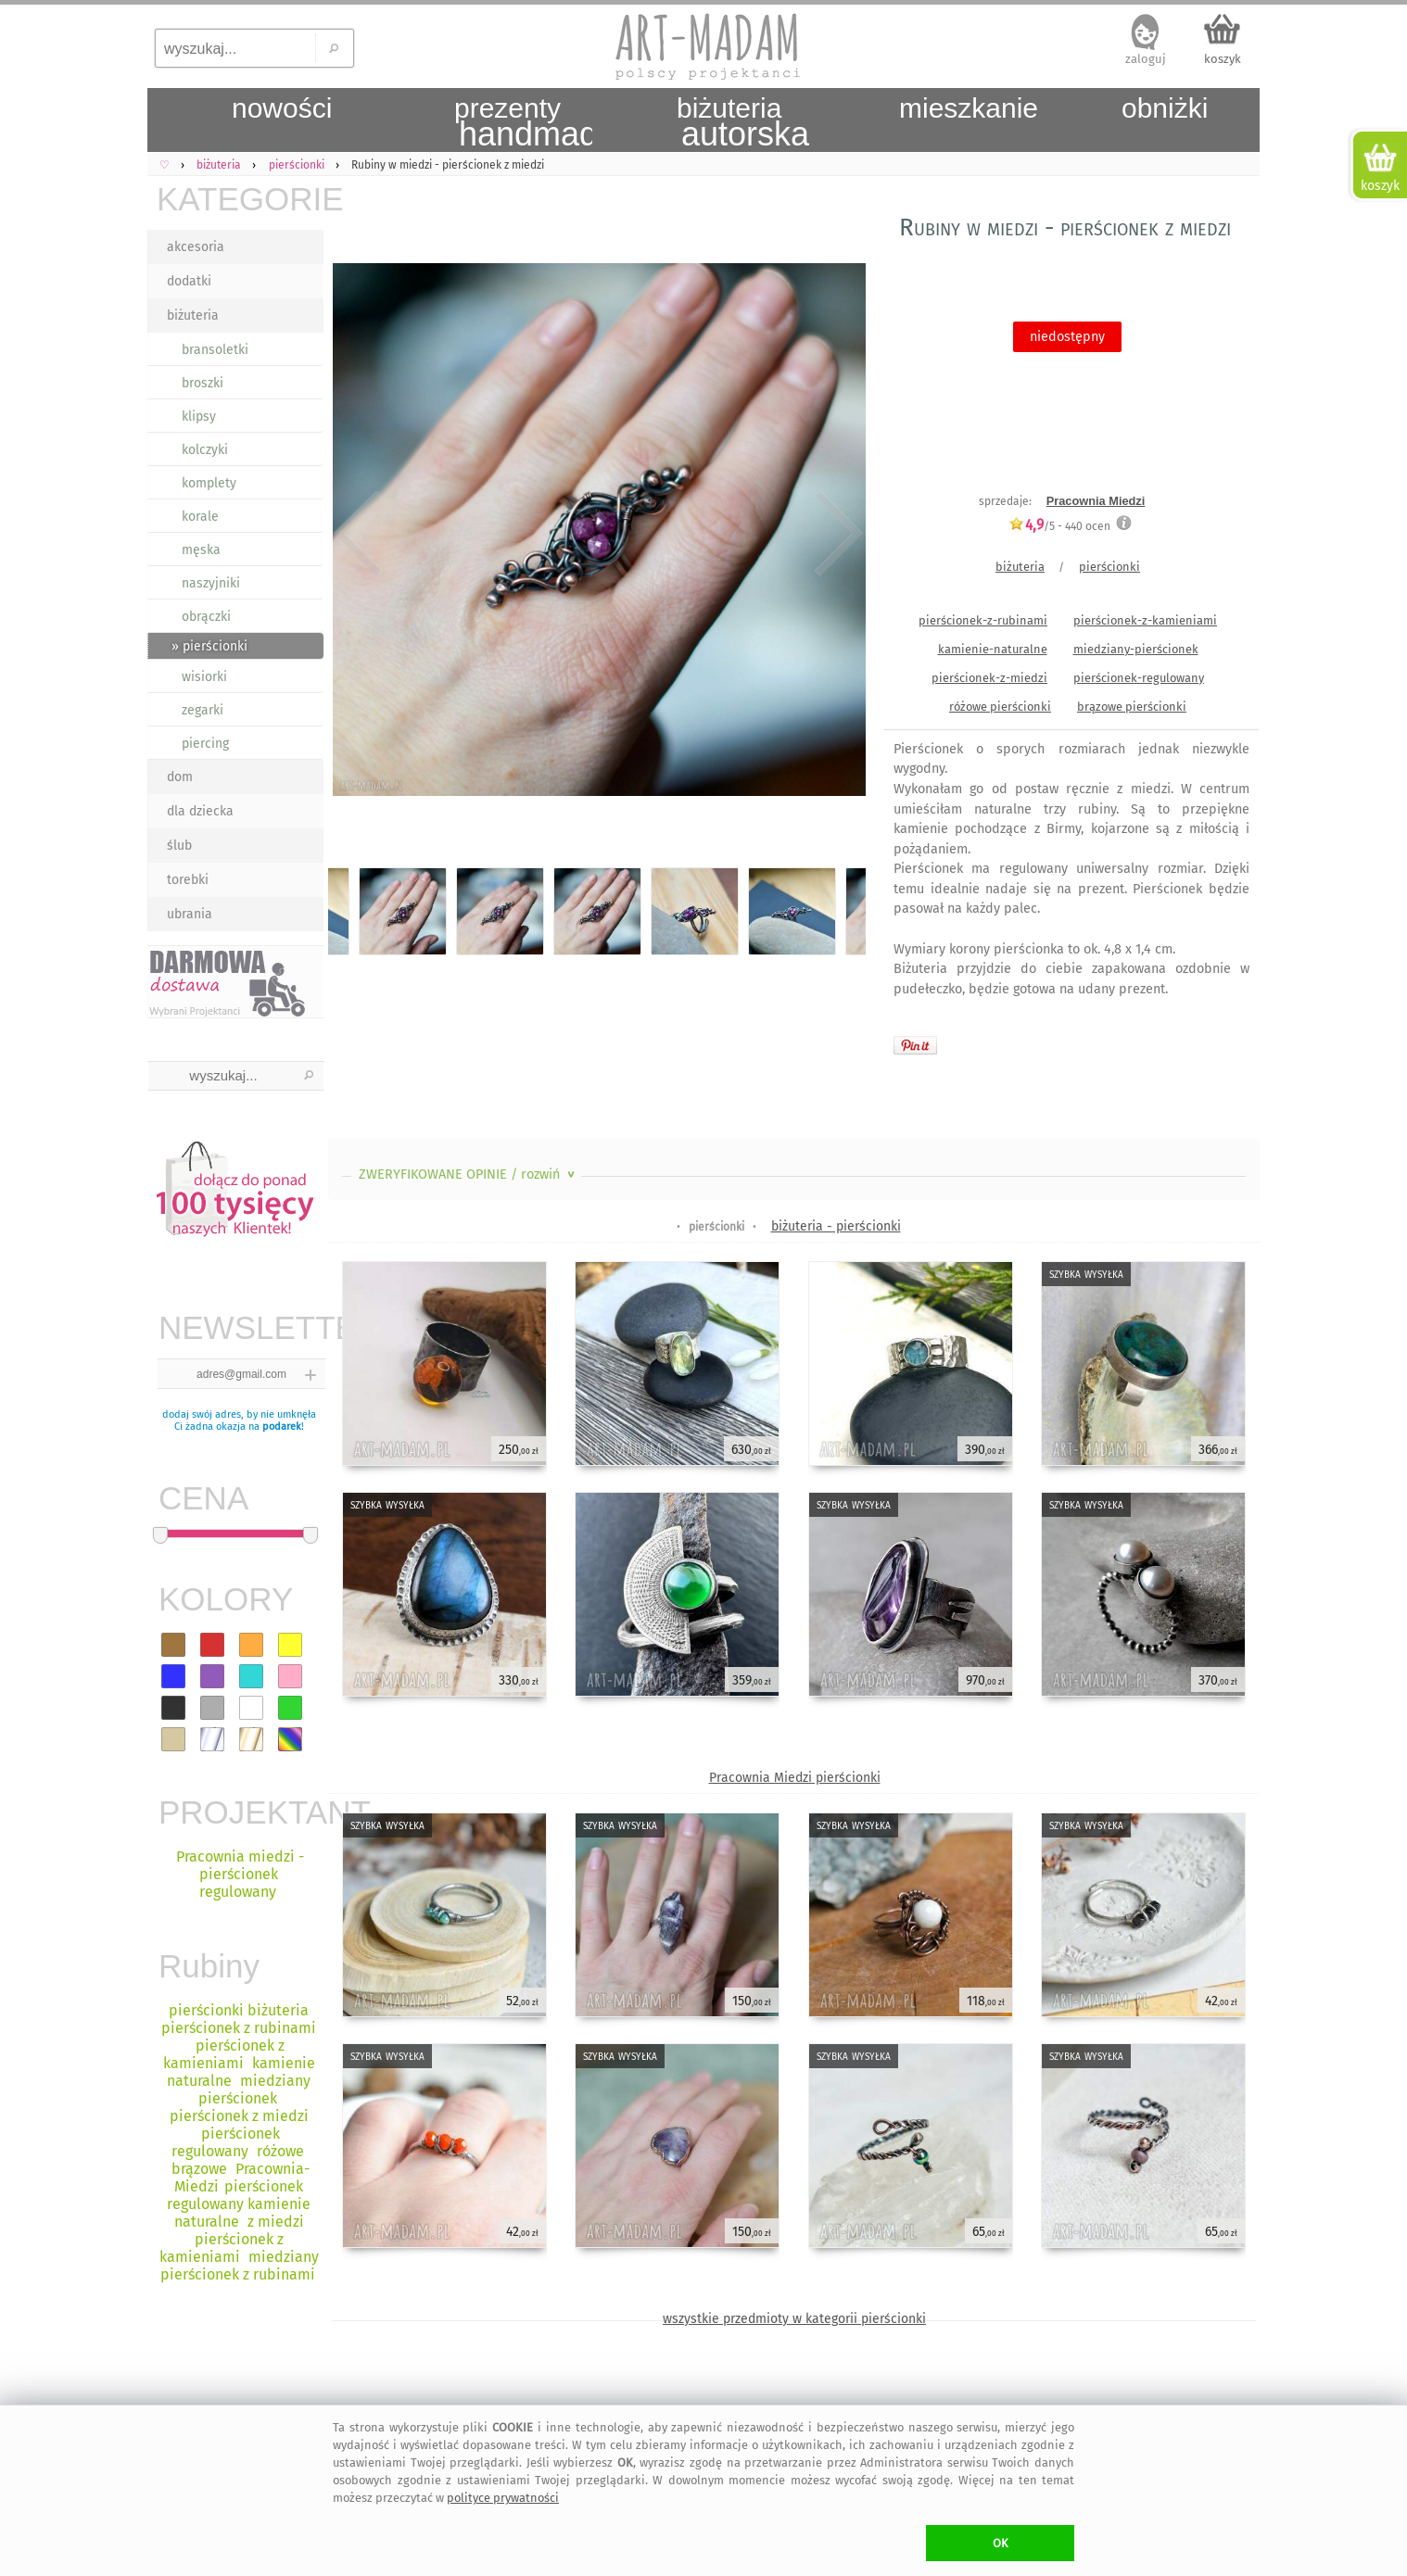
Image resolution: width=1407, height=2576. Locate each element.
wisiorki (204, 677)
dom (180, 777)
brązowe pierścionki (1131, 706)
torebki (188, 880)
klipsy (199, 416)
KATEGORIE (240, 199)
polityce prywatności (503, 2498)
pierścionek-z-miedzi (989, 678)
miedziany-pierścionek (1135, 649)
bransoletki (215, 350)
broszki (202, 383)
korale (200, 516)
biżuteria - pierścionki (836, 1226)
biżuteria (193, 315)
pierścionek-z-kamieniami (1145, 620)
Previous (358, 533)
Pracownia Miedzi (1096, 501)
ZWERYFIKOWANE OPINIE (468, 1174)
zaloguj (1145, 59)
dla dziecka (200, 811)
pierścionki (1109, 567)
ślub (179, 845)
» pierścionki (209, 646)
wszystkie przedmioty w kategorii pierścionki (794, 2319)
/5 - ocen (1059, 526)
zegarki (202, 710)
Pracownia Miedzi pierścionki (795, 1778)
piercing (205, 743)
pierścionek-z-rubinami (983, 620)
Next (835, 533)
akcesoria (195, 247)
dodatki (189, 281)
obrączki (206, 617)
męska (201, 550)
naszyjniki (211, 583)
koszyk (1222, 59)
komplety (209, 483)
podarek (281, 1427)
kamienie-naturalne (992, 649)
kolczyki (205, 450)
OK (1000, 2543)
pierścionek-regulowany (1138, 678)
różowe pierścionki (1000, 706)
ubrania (189, 914)
